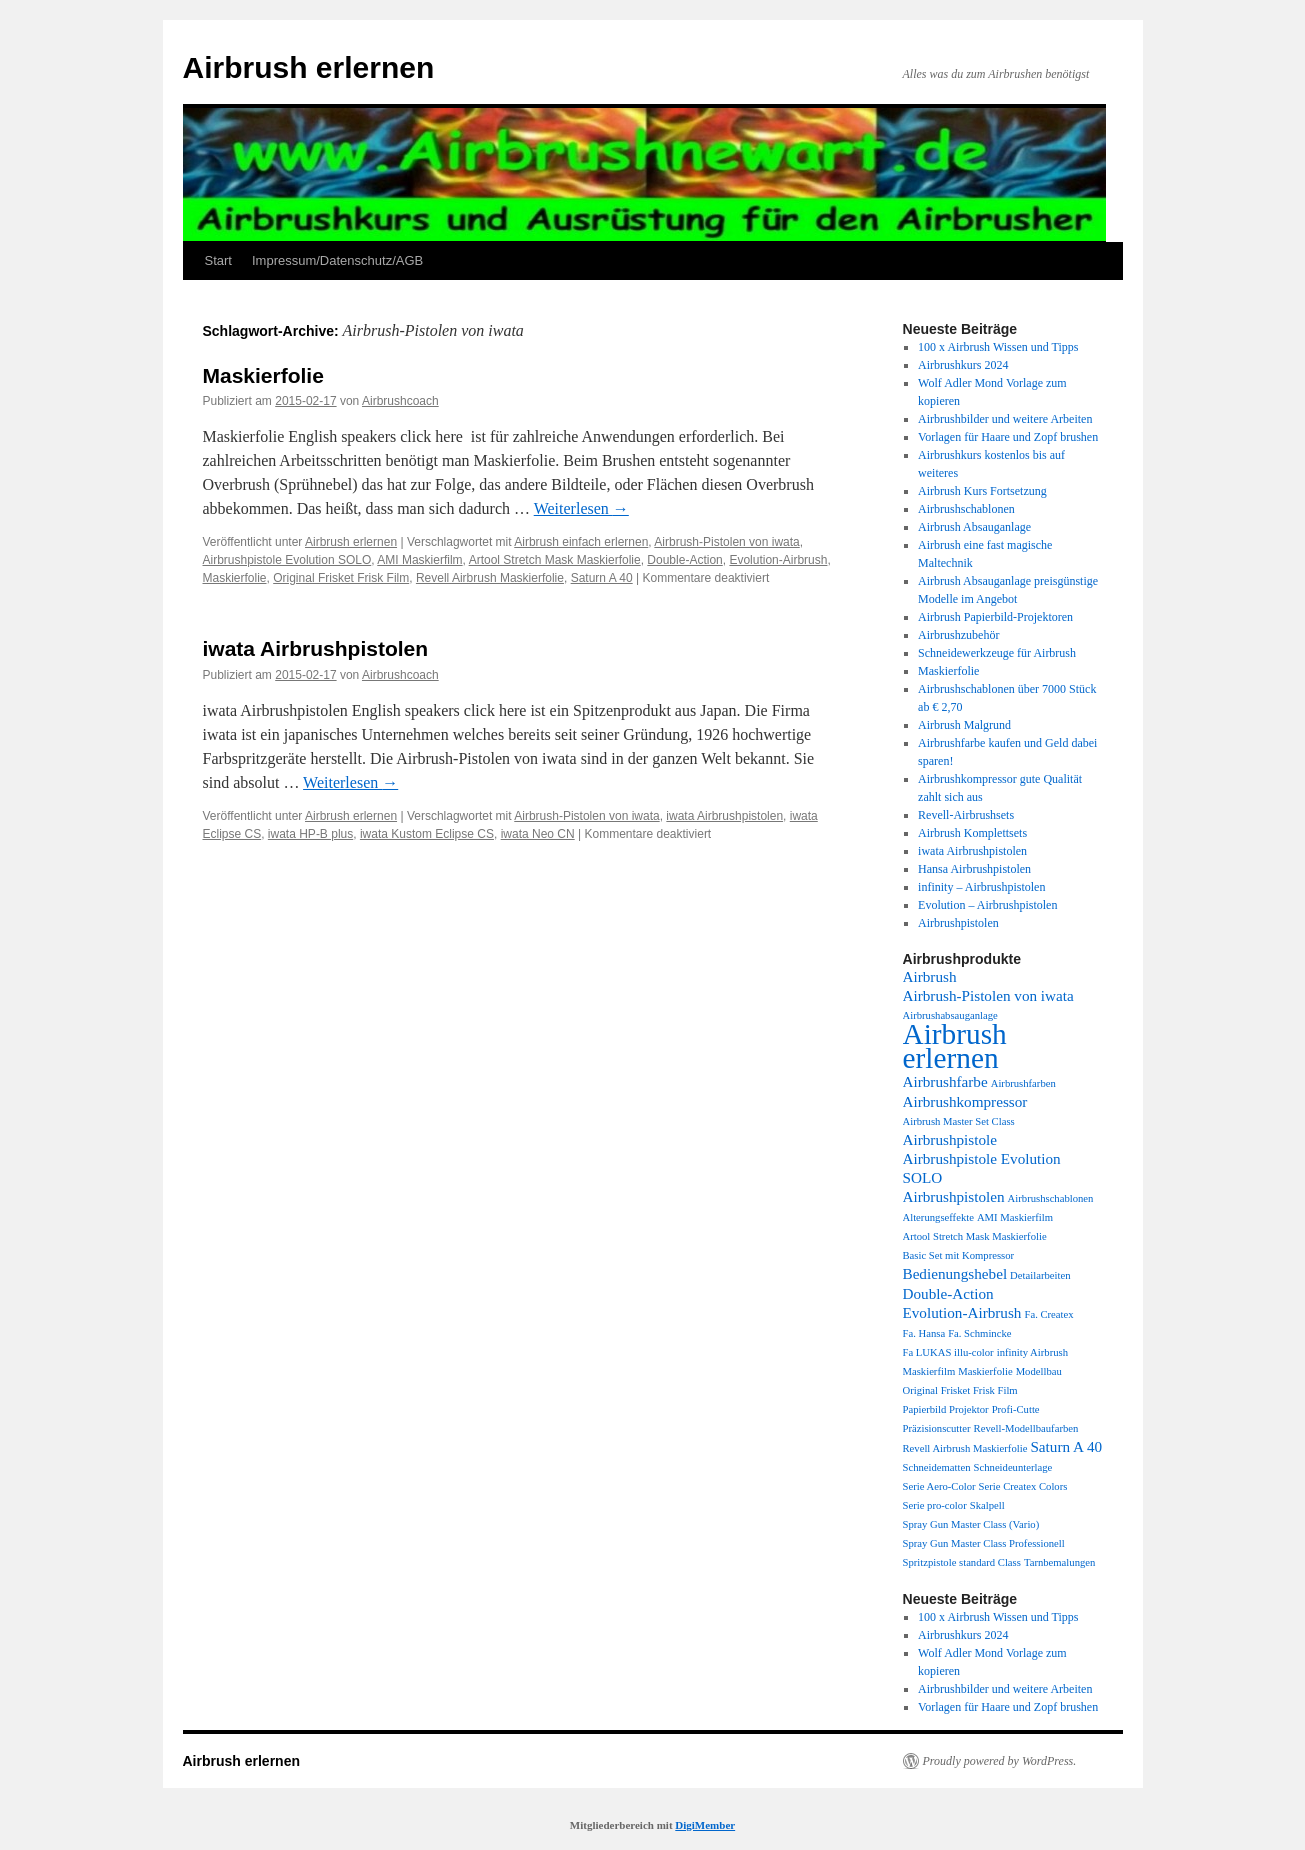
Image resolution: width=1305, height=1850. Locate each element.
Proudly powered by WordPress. (1000, 1761)
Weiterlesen (581, 508)
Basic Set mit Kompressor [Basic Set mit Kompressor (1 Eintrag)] (959, 1255)
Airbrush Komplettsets (972, 833)
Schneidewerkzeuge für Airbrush (997, 653)
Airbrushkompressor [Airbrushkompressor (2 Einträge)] (965, 1101)
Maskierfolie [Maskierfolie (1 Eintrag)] (985, 1371)
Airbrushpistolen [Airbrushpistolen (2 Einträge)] (954, 1196)
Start (218, 260)
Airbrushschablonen (966, 509)
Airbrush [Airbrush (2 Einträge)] (930, 976)
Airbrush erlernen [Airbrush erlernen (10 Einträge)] (955, 1046)
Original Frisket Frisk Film (341, 578)
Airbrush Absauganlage (974, 527)
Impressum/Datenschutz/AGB (337, 260)
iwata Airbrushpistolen (316, 648)
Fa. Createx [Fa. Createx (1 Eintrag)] (1048, 1314)
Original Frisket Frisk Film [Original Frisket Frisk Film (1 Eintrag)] (960, 1390)
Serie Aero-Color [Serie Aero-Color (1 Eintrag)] (939, 1486)
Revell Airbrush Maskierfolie (490, 578)
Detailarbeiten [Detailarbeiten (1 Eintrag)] (1040, 1275)
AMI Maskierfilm (419, 560)
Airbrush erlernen (309, 67)
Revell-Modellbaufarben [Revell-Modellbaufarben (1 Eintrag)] (1026, 1428)
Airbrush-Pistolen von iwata (726, 542)
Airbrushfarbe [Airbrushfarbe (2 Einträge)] (945, 1081)
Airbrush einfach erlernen (581, 542)
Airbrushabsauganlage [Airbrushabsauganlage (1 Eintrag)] (950, 1015)
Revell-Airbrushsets (966, 815)
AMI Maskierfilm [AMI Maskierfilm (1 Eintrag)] (1015, 1217)
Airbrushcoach (400, 401)
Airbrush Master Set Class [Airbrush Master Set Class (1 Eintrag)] (959, 1121)
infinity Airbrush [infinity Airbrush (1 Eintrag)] (1032, 1352)
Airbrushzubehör (958, 635)
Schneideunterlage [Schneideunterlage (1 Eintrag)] (1013, 1467)
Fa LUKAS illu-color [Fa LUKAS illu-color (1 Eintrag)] (948, 1352)
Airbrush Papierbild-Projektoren (995, 617)
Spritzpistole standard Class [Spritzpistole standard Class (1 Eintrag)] (962, 1562)
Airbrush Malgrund (964, 725)
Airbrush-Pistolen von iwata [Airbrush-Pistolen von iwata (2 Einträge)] (988, 995)
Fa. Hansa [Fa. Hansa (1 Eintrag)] (924, 1333)
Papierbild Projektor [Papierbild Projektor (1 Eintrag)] (946, 1409)
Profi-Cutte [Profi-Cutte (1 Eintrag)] (1016, 1409)
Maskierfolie (263, 375)
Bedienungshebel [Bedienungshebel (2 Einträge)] (955, 1273)
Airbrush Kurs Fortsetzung (982, 491)
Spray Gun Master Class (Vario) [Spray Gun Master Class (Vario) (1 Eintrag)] (971, 1524)
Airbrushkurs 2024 (963, 365)
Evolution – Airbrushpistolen (987, 905)
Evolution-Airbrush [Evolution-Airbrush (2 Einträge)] (962, 1312)
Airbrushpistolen (958, 923)
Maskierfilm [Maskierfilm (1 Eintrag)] (929, 1371)
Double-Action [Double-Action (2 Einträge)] (948, 1293)
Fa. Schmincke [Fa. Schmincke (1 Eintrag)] (979, 1333)
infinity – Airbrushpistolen (981, 887)
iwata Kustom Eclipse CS (427, 834)
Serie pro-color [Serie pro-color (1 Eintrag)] (935, 1505)
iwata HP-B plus (310, 834)
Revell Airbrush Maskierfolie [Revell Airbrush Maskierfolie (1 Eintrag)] (965, 1448)
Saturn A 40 (602, 578)
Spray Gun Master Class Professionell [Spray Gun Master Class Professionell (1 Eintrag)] (984, 1543)
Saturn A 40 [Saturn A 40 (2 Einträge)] (1066, 1446)
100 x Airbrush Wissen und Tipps (998, 347)
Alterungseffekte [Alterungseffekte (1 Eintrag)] (938, 1217)
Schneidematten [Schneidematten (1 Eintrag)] (937, 1467)
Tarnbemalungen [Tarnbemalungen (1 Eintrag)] (1059, 1562)
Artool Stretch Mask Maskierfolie (555, 560)
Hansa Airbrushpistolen (974, 869)
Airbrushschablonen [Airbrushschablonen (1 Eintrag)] (1051, 1198)
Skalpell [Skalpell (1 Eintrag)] (987, 1505)
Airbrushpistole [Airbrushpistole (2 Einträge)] (950, 1139)
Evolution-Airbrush (778, 560)
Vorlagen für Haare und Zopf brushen (1008, 437)
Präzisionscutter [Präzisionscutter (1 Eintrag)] (937, 1428)
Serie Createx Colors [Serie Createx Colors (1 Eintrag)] (1023, 1486)
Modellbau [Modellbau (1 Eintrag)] (1039, 1371)
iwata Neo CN (538, 834)
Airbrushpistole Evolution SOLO (287, 560)
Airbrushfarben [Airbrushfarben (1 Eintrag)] (1023, 1083)
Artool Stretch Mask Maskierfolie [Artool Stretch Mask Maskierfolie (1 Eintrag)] (975, 1236)
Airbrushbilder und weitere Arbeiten (1005, 419)
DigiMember (705, 1825)
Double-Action (684, 560)
